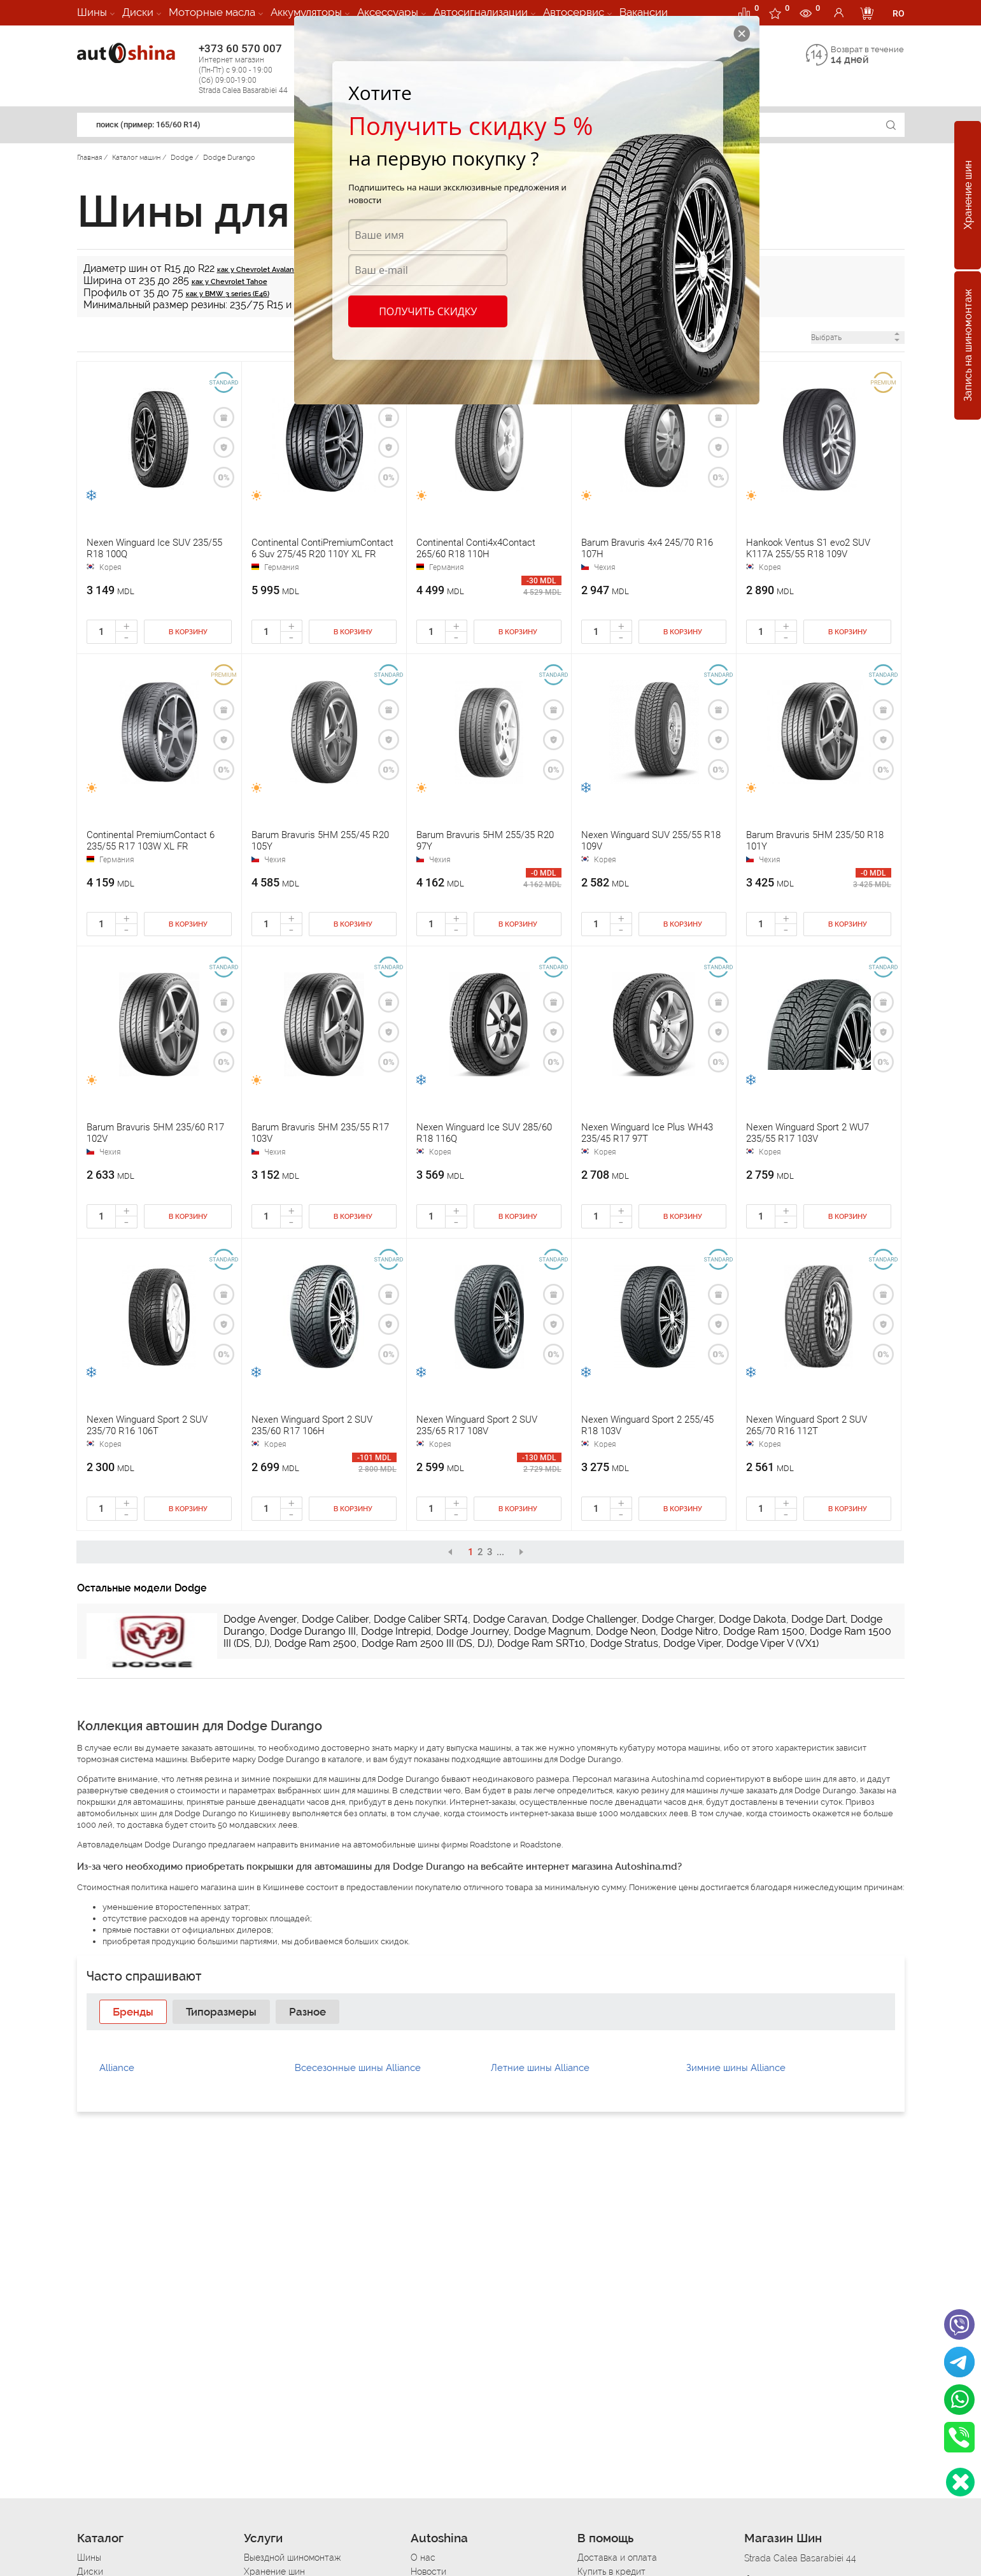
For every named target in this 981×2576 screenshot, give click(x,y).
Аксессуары (387, 12)
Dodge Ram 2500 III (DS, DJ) (427, 1643)
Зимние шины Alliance (736, 2068)
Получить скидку (428, 311)
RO (899, 13)
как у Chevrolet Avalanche (262, 270)
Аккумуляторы (306, 12)
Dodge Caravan (510, 1619)
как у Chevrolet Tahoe (229, 282)
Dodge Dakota (752, 1619)
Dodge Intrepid (396, 1631)
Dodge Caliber (335, 1619)
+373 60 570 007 (256, 69)
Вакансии (643, 12)
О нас (423, 2557)
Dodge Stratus (624, 1643)
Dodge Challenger (594, 1619)
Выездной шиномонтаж (292, 2557)
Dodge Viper (692, 1643)
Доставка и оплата (617, 2557)
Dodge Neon (626, 1631)
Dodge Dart (818, 1619)
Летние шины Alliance (540, 2068)
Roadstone (490, 1844)
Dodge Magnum (552, 1631)
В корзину (188, 632)
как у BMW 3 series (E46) (227, 294)
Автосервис (573, 12)
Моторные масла (212, 12)
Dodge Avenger (260, 1619)
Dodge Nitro (689, 1631)
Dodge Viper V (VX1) (772, 1643)
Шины (92, 12)
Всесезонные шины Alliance (358, 2068)
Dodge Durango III (313, 1631)
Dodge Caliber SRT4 (421, 1619)
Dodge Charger (678, 1619)
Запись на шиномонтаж (968, 346)
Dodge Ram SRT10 (541, 1643)
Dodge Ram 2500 (315, 1643)
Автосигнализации (481, 12)
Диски (137, 12)
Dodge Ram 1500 (764, 1631)
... (500, 1552)
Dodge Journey (472, 1631)
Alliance (116, 2068)
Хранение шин (968, 195)
